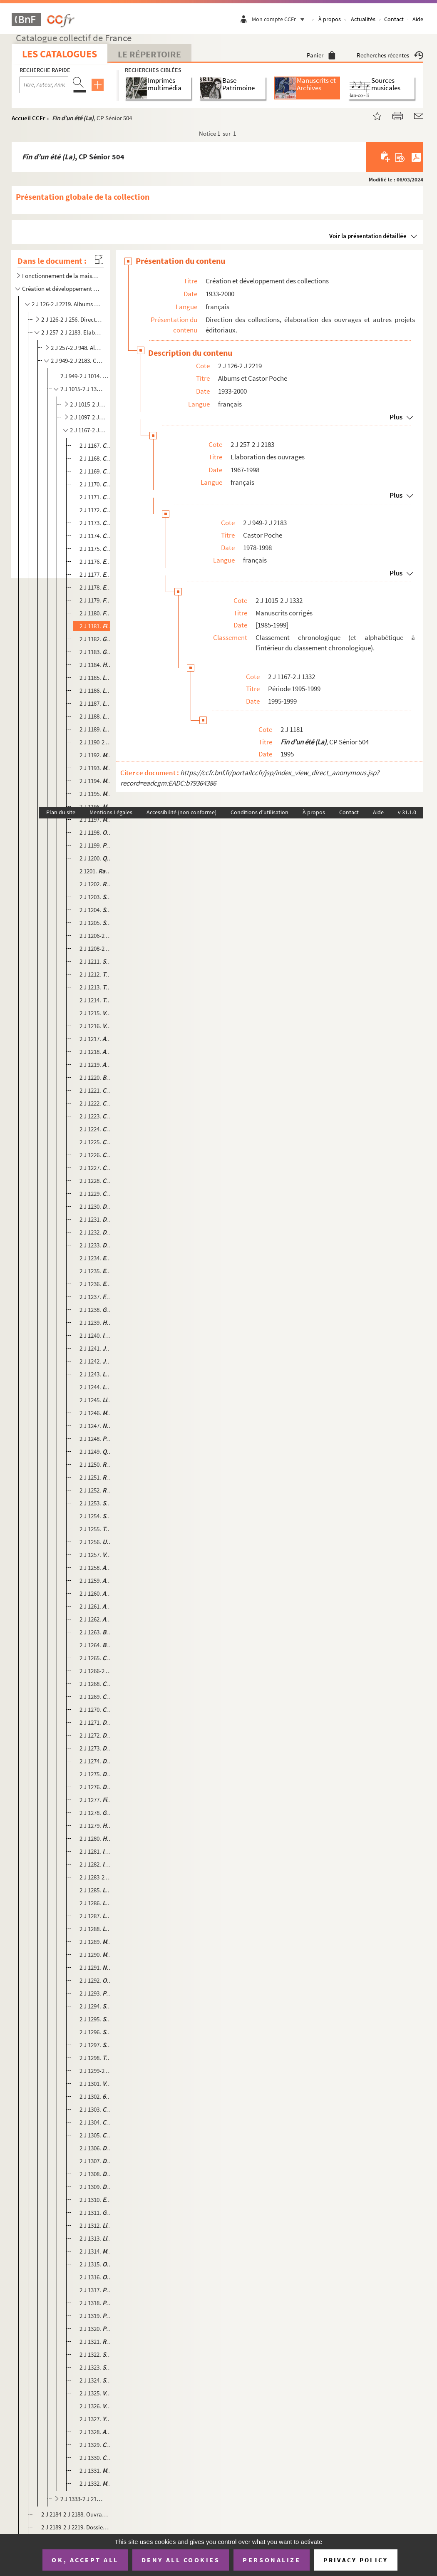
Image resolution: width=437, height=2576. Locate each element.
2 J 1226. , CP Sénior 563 (96, 1155)
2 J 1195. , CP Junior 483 (96, 794)
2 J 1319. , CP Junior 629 (96, 2316)
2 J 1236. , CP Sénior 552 (96, 1284)
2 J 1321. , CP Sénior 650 (96, 2341)
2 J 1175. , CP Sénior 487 (96, 549)
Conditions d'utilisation (259, 812)
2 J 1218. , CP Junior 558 (96, 1052)
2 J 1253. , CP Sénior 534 (96, 1503)
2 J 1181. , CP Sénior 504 (96, 626)
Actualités (363, 19)
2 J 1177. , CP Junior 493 (96, 574)
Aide (417, 19)
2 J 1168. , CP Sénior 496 (96, 458)
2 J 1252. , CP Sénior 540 (96, 1490)
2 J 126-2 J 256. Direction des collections (71, 319)
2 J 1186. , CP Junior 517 (96, 690)
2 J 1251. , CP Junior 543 (96, 1477)
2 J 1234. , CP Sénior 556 (96, 1258)
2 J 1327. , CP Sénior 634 (96, 2419)
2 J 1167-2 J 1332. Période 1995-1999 (87, 430)
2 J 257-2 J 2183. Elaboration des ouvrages (71, 332)
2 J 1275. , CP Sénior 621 (96, 1774)
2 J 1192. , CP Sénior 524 (96, 755)
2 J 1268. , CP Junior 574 (96, 1684)
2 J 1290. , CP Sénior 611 (96, 1955)
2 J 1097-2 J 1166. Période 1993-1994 (87, 417)
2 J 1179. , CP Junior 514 (96, 600)
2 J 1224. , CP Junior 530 (96, 1129)
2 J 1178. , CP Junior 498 (96, 587)
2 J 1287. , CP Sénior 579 (96, 1916)
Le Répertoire (149, 54)
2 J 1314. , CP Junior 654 (96, 2251)
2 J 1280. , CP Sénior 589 (96, 1838)
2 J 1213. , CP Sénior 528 (96, 987)
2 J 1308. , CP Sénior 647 (96, 2174)
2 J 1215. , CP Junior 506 (96, 1013)
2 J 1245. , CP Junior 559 (96, 1400)
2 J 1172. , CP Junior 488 (96, 510)
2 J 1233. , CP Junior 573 (96, 1245)
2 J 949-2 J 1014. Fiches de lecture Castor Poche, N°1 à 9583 (85, 376)
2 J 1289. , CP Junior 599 (96, 1942)
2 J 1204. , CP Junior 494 (96, 910)
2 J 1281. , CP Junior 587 (96, 1851)
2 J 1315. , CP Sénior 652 (96, 2264)
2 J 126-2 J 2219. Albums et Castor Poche (67, 304)
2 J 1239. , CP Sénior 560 (96, 1322)
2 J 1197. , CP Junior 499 (96, 819)
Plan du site (60, 812)
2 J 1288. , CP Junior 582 (96, 1929)
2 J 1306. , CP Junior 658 (96, 2148)
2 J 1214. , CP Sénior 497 (96, 1000)
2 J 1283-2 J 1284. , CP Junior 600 (96, 1877)
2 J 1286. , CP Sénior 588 (96, 1903)
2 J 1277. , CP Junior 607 (96, 1800)
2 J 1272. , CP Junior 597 (96, 1735)
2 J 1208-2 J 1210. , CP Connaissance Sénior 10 (96, 948)
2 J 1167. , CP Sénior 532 (96, 445)
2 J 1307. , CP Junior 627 (96, 2161)
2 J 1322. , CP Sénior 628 (96, 2354)
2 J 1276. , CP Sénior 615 (96, 1787)
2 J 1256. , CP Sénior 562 (96, 1542)
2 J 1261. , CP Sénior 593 (96, 1606)
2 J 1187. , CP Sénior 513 (96, 703)
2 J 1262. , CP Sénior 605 (96, 1619)
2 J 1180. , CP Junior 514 (96, 613)
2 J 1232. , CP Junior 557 (96, 1232)
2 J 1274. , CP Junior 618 (96, 1761)
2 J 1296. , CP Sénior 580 (96, 2032)
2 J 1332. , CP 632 (96, 2483)
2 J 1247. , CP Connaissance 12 (96, 1426)
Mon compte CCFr (280, 19)
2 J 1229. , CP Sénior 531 (96, 1194)
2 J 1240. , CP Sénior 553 (96, 1335)
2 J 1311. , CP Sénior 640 (96, 2213)
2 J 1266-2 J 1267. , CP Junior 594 (96, 1671)
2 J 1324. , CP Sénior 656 (96, 2380)
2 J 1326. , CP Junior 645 (96, 2406)
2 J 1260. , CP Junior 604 (96, 1593)
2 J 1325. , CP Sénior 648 (96, 2393)
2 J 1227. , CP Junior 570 (96, 1168)
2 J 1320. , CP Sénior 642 (96, 2329)
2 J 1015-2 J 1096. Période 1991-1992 (87, 404)
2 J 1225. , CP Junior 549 (96, 1142)
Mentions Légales (110, 812)
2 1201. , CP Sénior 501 (96, 871)
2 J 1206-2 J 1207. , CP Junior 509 (96, 936)
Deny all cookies (181, 2560)
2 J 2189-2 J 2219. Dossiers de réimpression (75, 2527)
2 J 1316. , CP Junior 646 (96, 2277)
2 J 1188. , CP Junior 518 (96, 716)
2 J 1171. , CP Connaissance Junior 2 (96, 497)
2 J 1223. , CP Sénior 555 (96, 1116)
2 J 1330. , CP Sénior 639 (96, 2458)
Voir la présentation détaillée (368, 236)
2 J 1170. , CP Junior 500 (96, 484)
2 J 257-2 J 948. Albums (77, 348)
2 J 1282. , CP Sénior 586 (96, 1864)
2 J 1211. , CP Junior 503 (96, 961)
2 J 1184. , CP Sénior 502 (96, 665)
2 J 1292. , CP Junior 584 (96, 1980)
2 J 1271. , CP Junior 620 (96, 1722)
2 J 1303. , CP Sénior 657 (96, 2109)
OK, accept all (85, 2560)
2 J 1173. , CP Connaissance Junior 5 (96, 523)
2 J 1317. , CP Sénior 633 (96, 2290)
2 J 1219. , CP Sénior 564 (96, 1065)
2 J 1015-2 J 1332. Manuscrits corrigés (82, 389)
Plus (396, 416)
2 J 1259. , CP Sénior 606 (96, 1580)
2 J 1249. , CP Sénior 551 (96, 1451)
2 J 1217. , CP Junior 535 (96, 1039)
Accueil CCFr (28, 118)
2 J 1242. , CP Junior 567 (96, 1361)
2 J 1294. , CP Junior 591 (96, 2006)
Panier (321, 55)
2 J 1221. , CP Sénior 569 (96, 1090)
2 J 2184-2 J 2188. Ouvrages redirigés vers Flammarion (75, 2514)
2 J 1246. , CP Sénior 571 (96, 1413)
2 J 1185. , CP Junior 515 (96, 678)
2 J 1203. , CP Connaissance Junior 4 (96, 897)
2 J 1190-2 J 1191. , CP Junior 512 (96, 742)
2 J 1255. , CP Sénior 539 (96, 1529)
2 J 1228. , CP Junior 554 (96, 1181)
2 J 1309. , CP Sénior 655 (96, 2187)
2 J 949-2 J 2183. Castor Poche (77, 360)
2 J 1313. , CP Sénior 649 (96, 2238)
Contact (394, 19)
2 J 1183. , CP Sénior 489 (96, 652)
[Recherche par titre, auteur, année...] (44, 85)
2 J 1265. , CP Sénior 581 (96, 1658)
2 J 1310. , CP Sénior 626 (96, 2200)
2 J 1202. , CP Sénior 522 (96, 884)
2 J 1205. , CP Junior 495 (96, 923)
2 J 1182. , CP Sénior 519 (96, 639)
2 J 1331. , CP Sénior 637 (96, 2470)
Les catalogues (59, 53)
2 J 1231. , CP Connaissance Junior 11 (96, 1219)
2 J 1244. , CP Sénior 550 (96, 1387)
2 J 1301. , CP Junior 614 (96, 2084)
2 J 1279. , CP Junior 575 (96, 1826)
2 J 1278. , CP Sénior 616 (96, 1813)
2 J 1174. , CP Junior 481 (96, 536)
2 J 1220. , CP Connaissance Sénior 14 (96, 1077)
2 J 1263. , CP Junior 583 (96, 1632)
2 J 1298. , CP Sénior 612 (96, 2058)
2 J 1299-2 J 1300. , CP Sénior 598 (96, 2071)
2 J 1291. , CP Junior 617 (96, 1967)
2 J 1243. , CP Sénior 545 (96, 1374)
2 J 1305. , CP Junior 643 (96, 2135)
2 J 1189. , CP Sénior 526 (96, 729)
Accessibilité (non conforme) (181, 812)
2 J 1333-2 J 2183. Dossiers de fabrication (82, 2499)
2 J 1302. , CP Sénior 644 (96, 2096)
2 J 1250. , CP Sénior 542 (96, 1464)
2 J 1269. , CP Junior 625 (96, 1697)
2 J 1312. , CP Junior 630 (96, 2225)
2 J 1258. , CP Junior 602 (96, 1568)
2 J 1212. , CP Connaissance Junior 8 (96, 974)
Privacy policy (355, 2560)
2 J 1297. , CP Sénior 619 (96, 2045)
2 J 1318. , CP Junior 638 (96, 2303)
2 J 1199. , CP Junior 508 (96, 845)
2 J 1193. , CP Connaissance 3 (96, 768)
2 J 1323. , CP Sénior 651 (96, 2367)
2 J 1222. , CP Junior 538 (96, 1103)
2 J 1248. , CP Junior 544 (96, 1439)
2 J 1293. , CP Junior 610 (96, 1993)
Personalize (271, 2560)
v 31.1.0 (407, 812)
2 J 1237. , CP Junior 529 (96, 1297)
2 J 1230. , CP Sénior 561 (96, 1206)
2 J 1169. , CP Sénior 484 (96, 471)
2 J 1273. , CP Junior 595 (96, 1748)
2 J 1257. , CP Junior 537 (96, 1555)
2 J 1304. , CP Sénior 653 (96, 2122)
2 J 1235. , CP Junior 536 (96, 1271)
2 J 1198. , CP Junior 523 (96, 832)
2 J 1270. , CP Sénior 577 (96, 1709)
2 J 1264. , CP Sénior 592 (96, 1645)
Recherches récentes (390, 55)
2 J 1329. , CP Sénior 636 (96, 2445)
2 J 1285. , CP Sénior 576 (96, 1890)
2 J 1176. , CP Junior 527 (96, 561)
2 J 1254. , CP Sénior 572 (96, 1516)
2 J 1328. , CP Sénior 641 (96, 2432)
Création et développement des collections (61, 289)
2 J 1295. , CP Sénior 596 (96, 2019)
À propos (329, 19)
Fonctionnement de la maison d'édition (61, 276)
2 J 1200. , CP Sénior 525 (96, 858)
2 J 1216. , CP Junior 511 (96, 1026)
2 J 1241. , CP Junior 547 (96, 1348)
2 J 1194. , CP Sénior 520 (96, 781)
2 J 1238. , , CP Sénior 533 (96, 1310)
